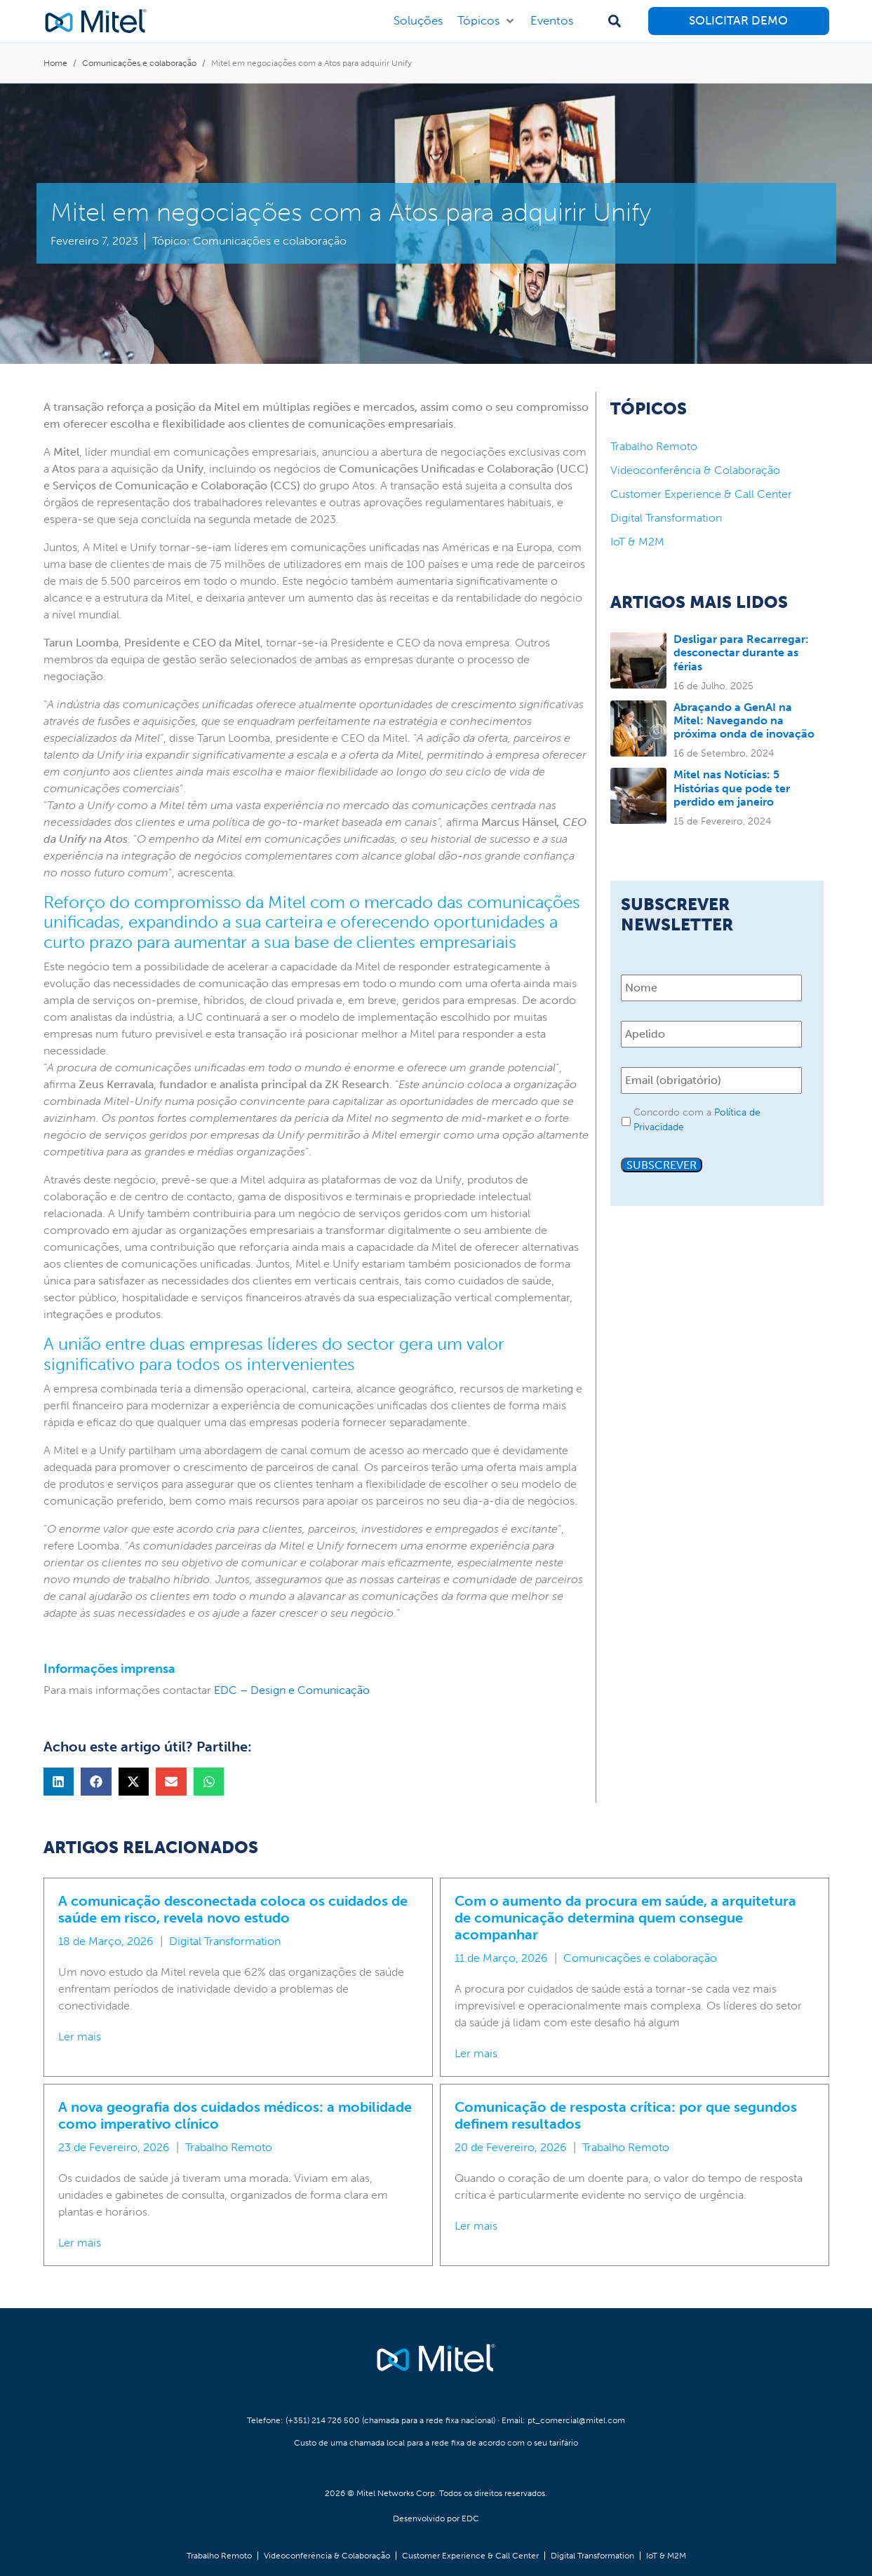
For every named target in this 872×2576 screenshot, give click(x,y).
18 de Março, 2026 (106, 1941)
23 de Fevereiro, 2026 (114, 2147)
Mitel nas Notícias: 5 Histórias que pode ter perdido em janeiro (731, 788)
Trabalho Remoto (228, 2147)
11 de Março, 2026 (501, 1958)
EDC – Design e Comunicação (292, 1690)
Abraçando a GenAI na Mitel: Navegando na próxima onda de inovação (743, 720)
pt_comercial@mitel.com (576, 2420)
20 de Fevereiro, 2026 (511, 2147)
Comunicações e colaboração (270, 241)
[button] (486, 21)
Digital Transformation (225, 1941)
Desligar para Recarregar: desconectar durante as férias (741, 652)
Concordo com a (696, 1119)
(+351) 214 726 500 (323, 2420)
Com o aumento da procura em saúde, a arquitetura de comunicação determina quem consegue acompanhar (625, 1917)
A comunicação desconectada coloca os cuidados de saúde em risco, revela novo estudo (233, 1909)
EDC (470, 2518)
